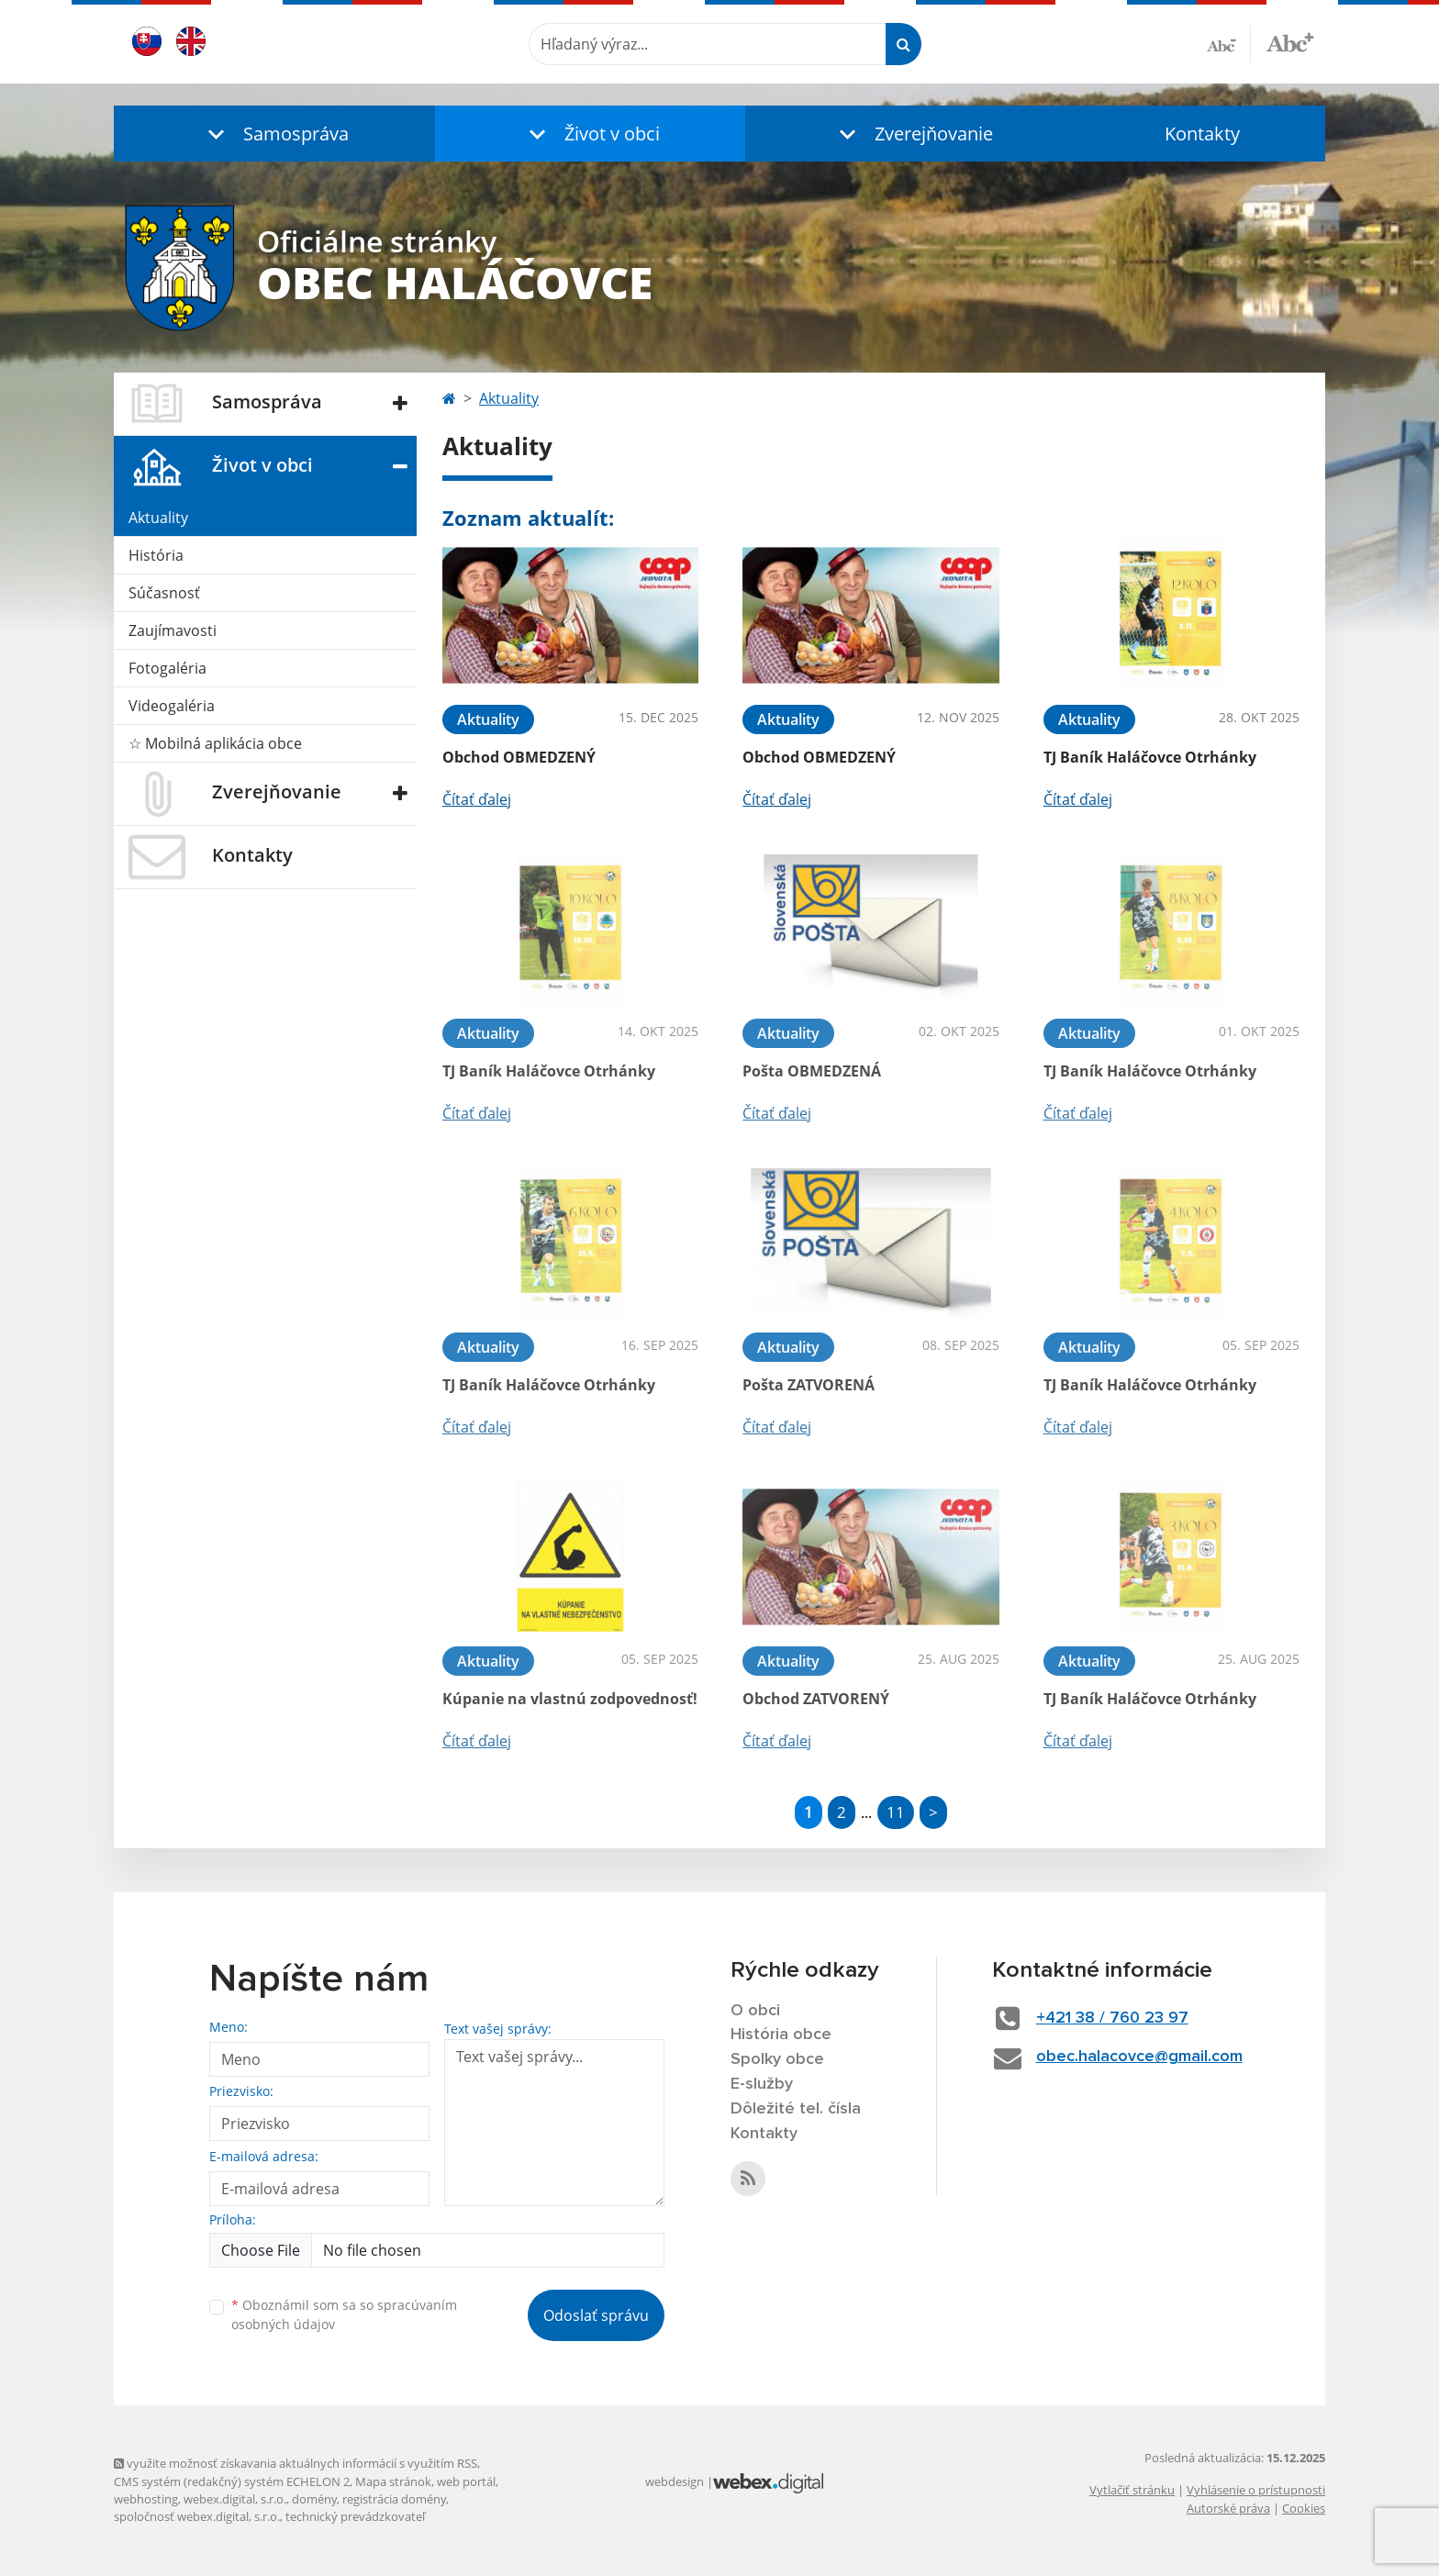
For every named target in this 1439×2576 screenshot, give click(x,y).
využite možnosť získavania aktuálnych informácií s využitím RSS (295, 2463)
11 (896, 1812)
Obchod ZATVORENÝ (815, 1699)
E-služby (762, 2084)
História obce (781, 2034)
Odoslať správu (596, 2315)
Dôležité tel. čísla (796, 2109)
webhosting (146, 2499)
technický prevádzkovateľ (355, 2516)
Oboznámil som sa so (344, 2314)
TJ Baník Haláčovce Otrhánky (1149, 757)
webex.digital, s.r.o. (235, 2499)
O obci (755, 2010)
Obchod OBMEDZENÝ (519, 757)
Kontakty (1202, 133)
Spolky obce (777, 2059)
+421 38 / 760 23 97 (1112, 2018)
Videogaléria (171, 706)
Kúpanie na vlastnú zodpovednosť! (569, 1699)
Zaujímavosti (172, 630)
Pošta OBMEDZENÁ (811, 1071)
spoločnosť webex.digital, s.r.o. (197, 2516)
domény (314, 2499)
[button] (274, 134)
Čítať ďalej (476, 799)
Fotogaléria (167, 668)
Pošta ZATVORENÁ (808, 1385)
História (156, 555)
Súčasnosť (164, 593)
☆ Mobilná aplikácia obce (215, 743)
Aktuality (158, 517)
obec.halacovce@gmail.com (1139, 2056)
